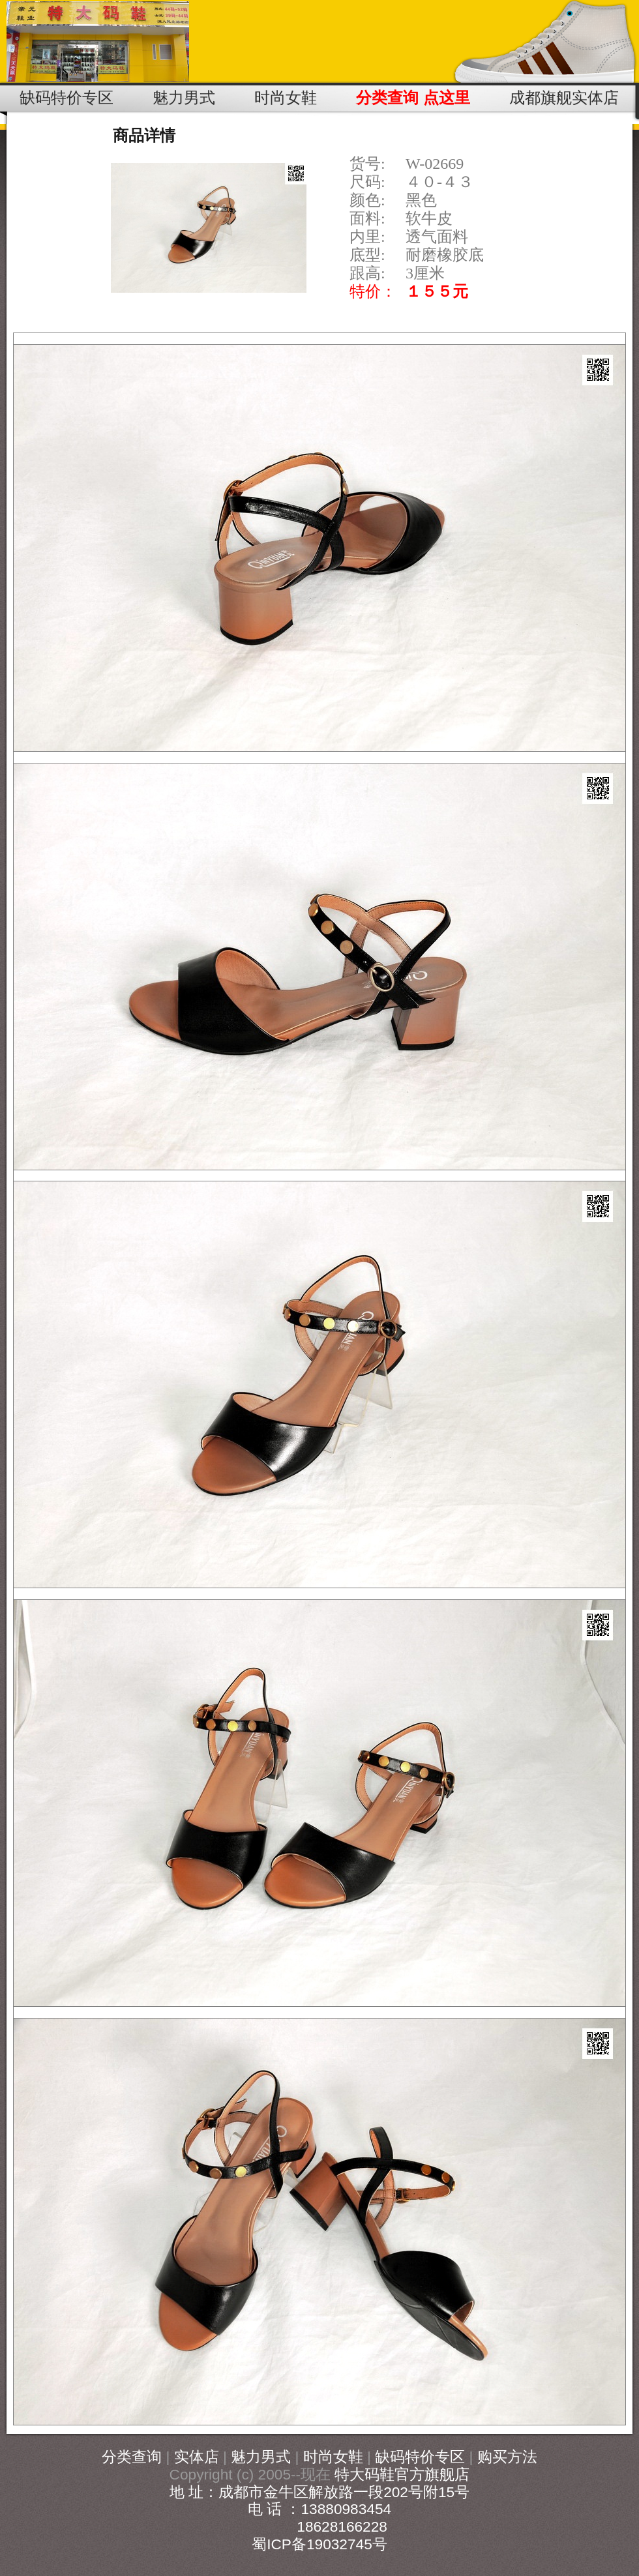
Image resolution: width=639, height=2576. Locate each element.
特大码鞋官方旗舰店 (401, 2474)
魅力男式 (261, 2456)
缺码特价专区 (420, 2456)
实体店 (196, 2456)
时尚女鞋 (333, 2456)
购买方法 (507, 2456)
